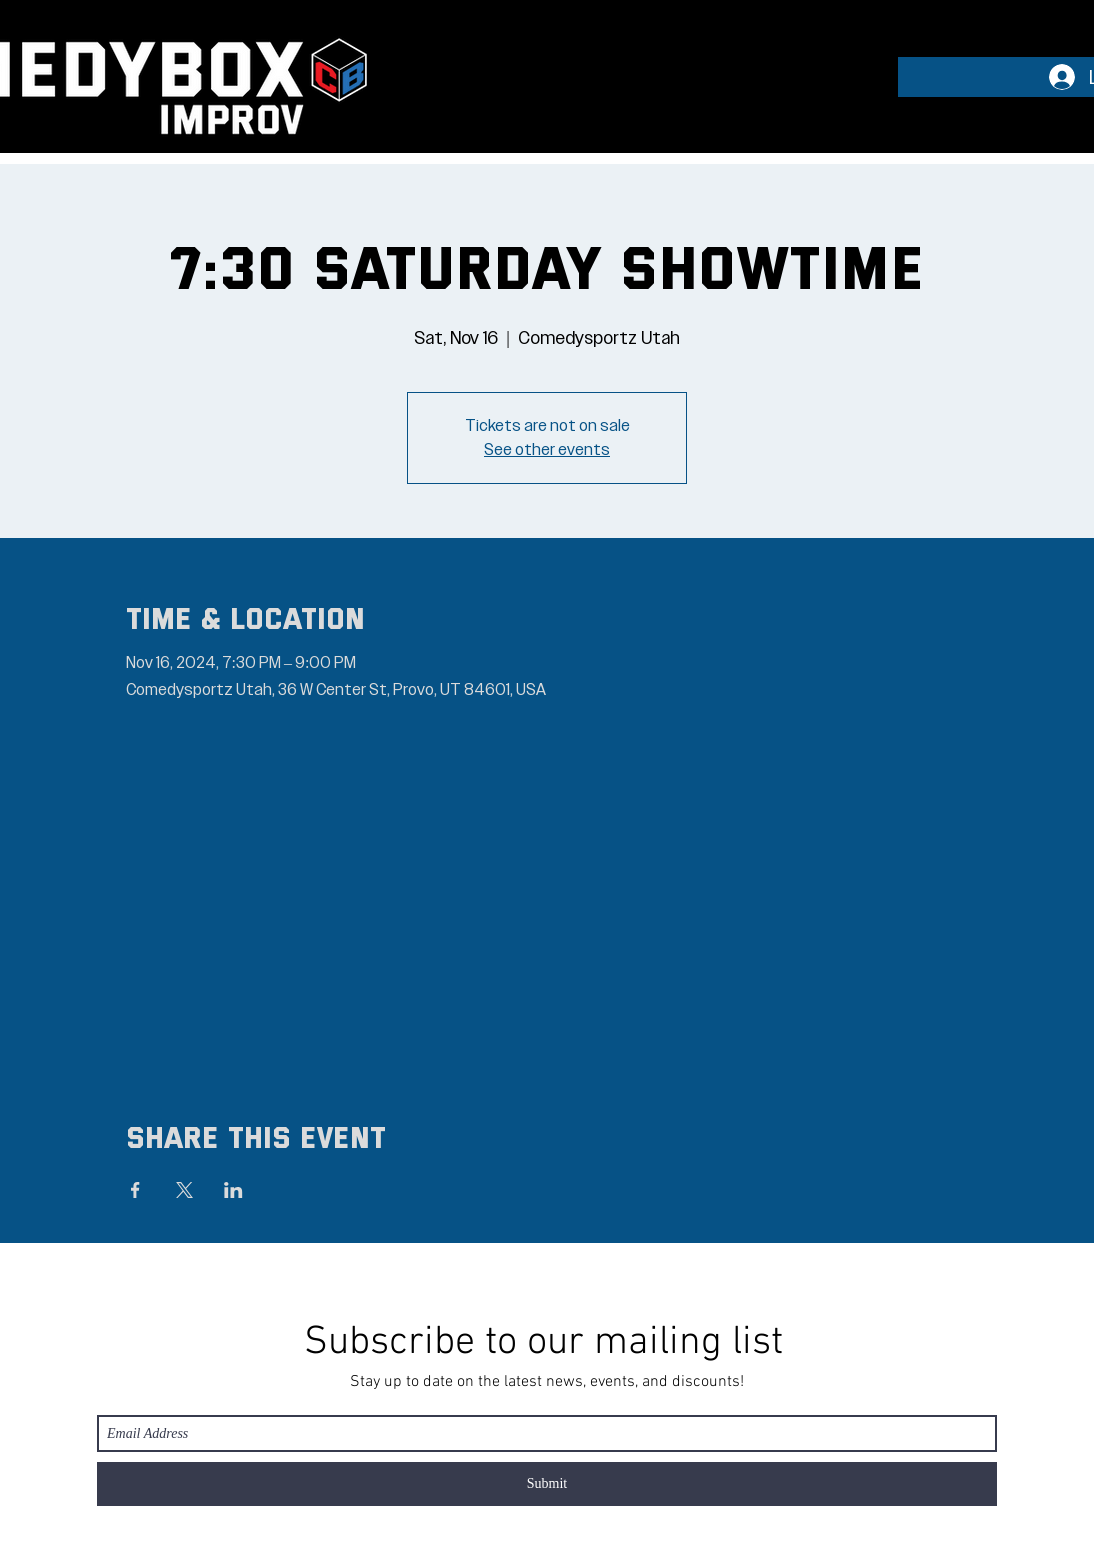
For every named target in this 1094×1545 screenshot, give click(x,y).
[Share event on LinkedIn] (233, 1190)
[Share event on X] (184, 1190)
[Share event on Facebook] (135, 1190)
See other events (547, 450)
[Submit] (547, 1484)
